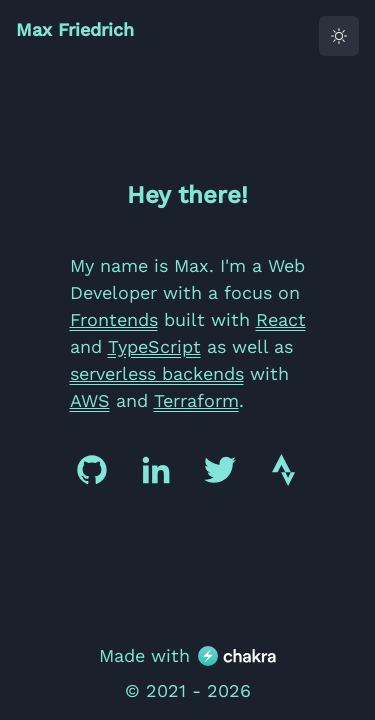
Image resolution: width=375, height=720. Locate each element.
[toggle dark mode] (339, 36)
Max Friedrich (75, 29)
